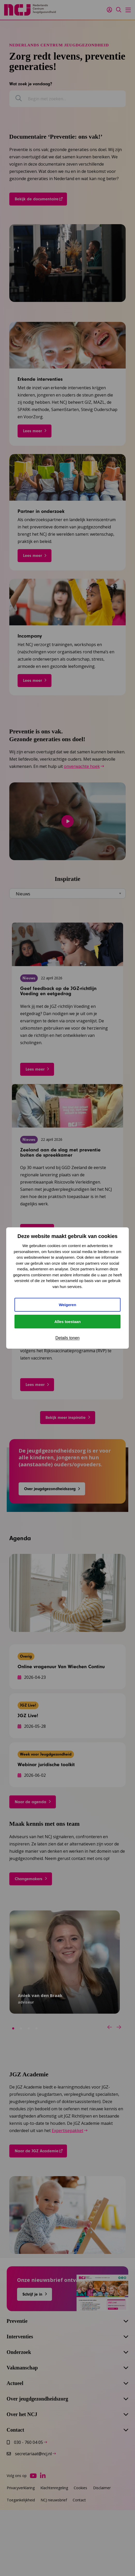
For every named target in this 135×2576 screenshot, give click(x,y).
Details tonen (67, 1338)
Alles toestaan (67, 1321)
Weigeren (67, 1305)
